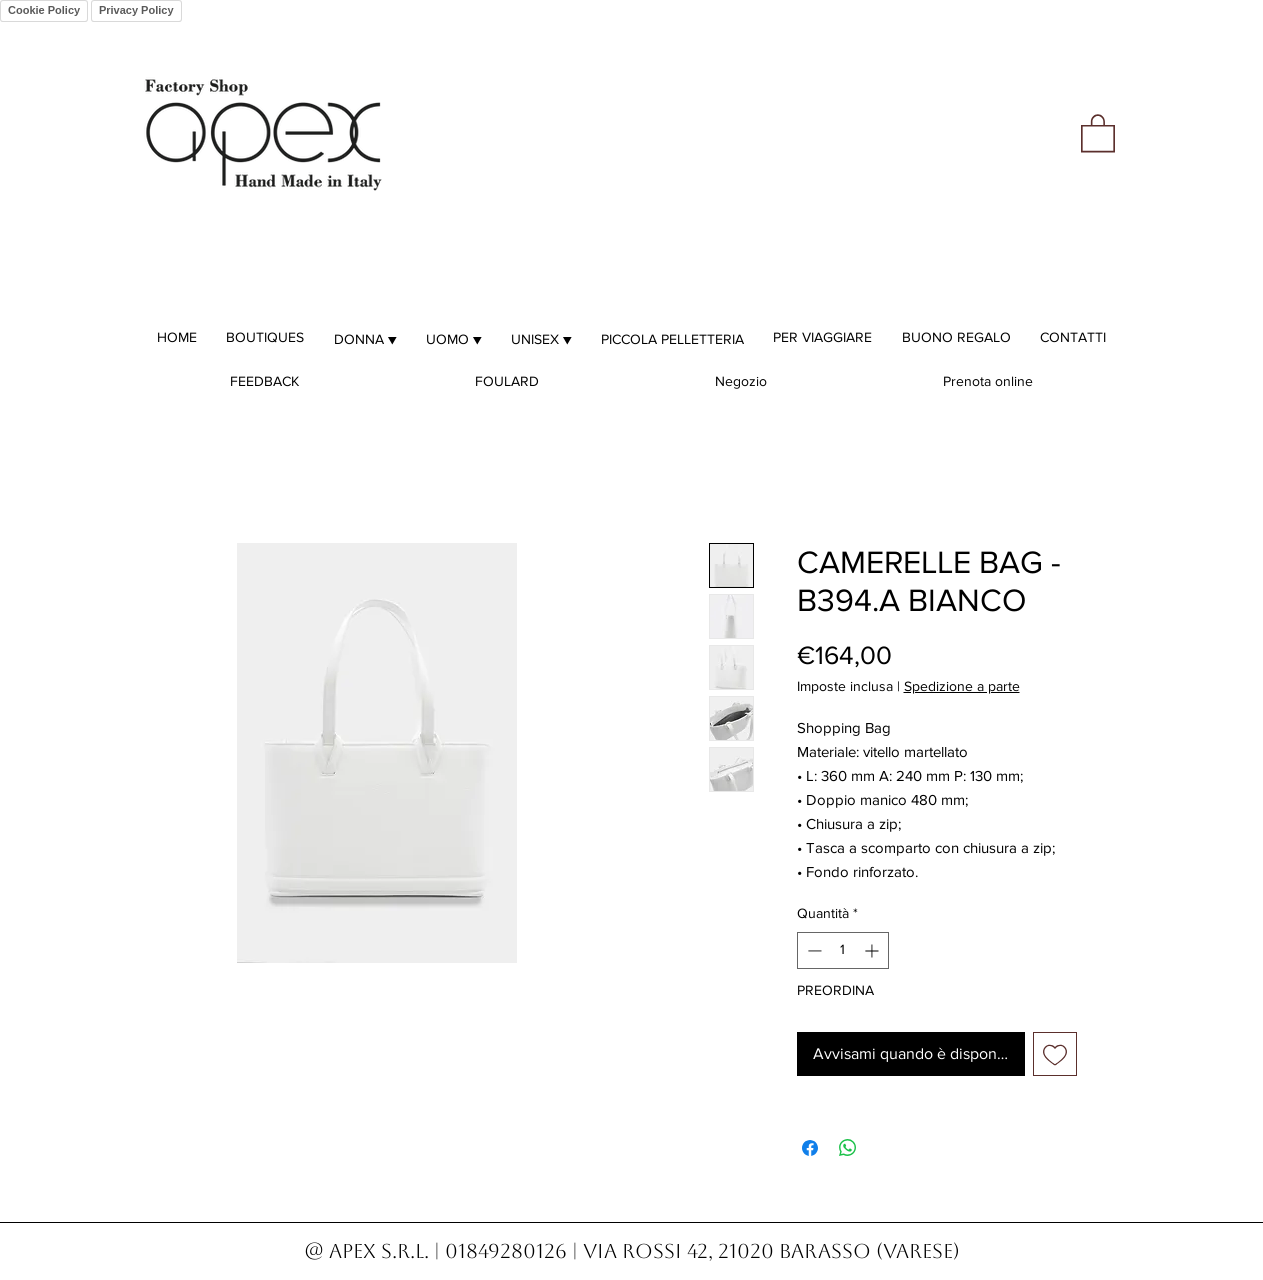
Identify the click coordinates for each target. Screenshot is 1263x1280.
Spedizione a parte (962, 686)
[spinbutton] (843, 950)
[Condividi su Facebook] (810, 1148)
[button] (1098, 132)
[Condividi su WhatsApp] (848, 1148)
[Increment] (873, 950)
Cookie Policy (44, 10)
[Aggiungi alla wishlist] (1055, 1054)
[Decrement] (812, 950)
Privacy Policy (136, 10)
